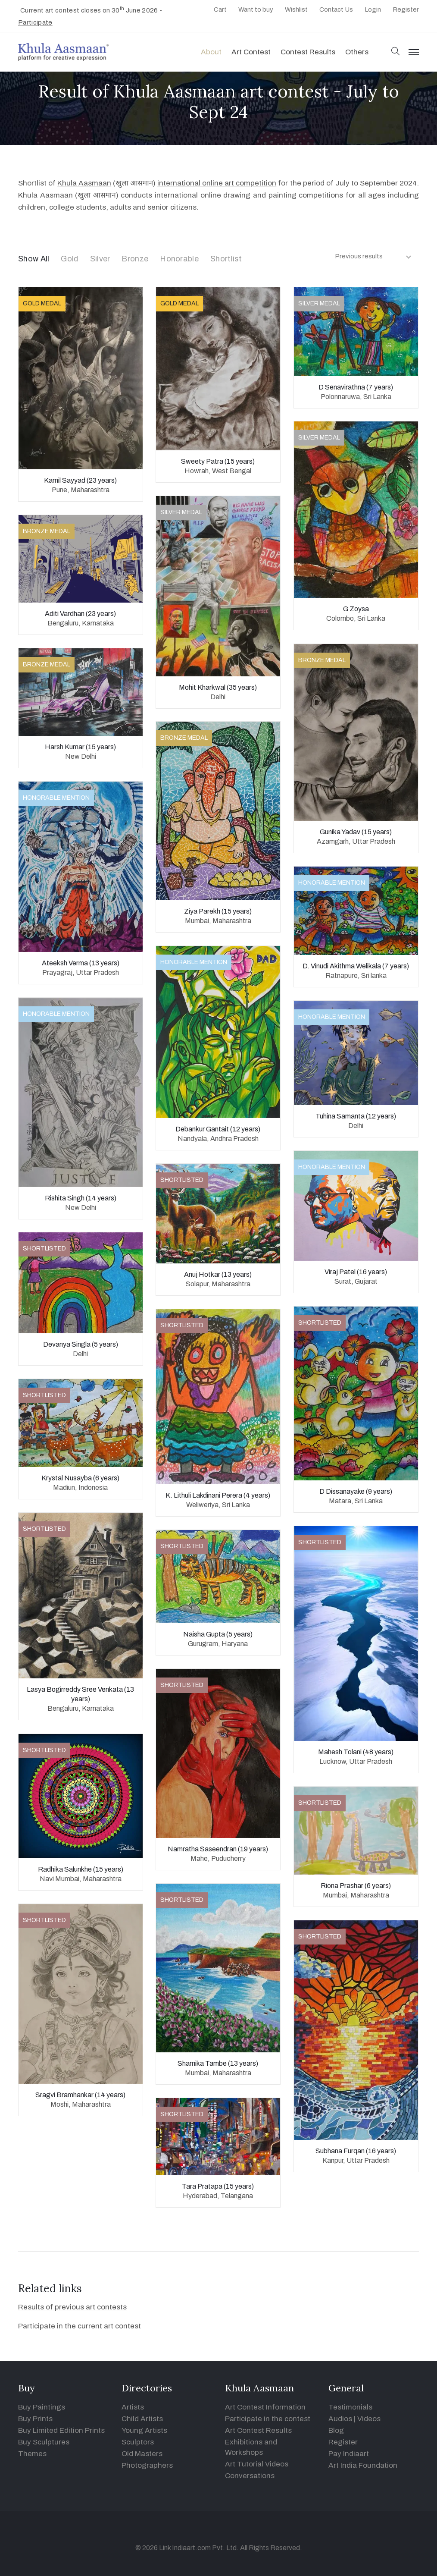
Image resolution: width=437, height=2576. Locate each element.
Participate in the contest (267, 2419)
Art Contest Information (265, 2407)
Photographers (147, 2465)
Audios (340, 2419)
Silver (100, 258)
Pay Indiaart (348, 2454)
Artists (133, 2407)
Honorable (179, 258)
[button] (395, 52)
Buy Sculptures (43, 2442)
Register (406, 9)
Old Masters (142, 2454)
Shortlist (226, 258)
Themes (32, 2454)
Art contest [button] (251, 52)
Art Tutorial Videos (256, 2464)
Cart (220, 9)
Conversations (250, 2476)
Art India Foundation (362, 2465)
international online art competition (216, 183)
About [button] (211, 52)
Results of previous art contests (72, 2307)
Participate (35, 22)
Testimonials (350, 2407)
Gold (69, 258)
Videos (369, 2419)
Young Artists (144, 2430)
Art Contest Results (258, 2430)
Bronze (135, 258)
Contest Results (308, 52)
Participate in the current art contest (79, 2326)
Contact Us (336, 9)
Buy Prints (35, 2419)
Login (373, 9)
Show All (33, 258)
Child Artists (142, 2419)
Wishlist (296, 9)
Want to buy (255, 9)
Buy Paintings (41, 2407)
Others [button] (356, 52)
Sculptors (138, 2442)
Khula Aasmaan (84, 183)
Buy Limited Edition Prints (61, 2430)
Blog (336, 2430)
